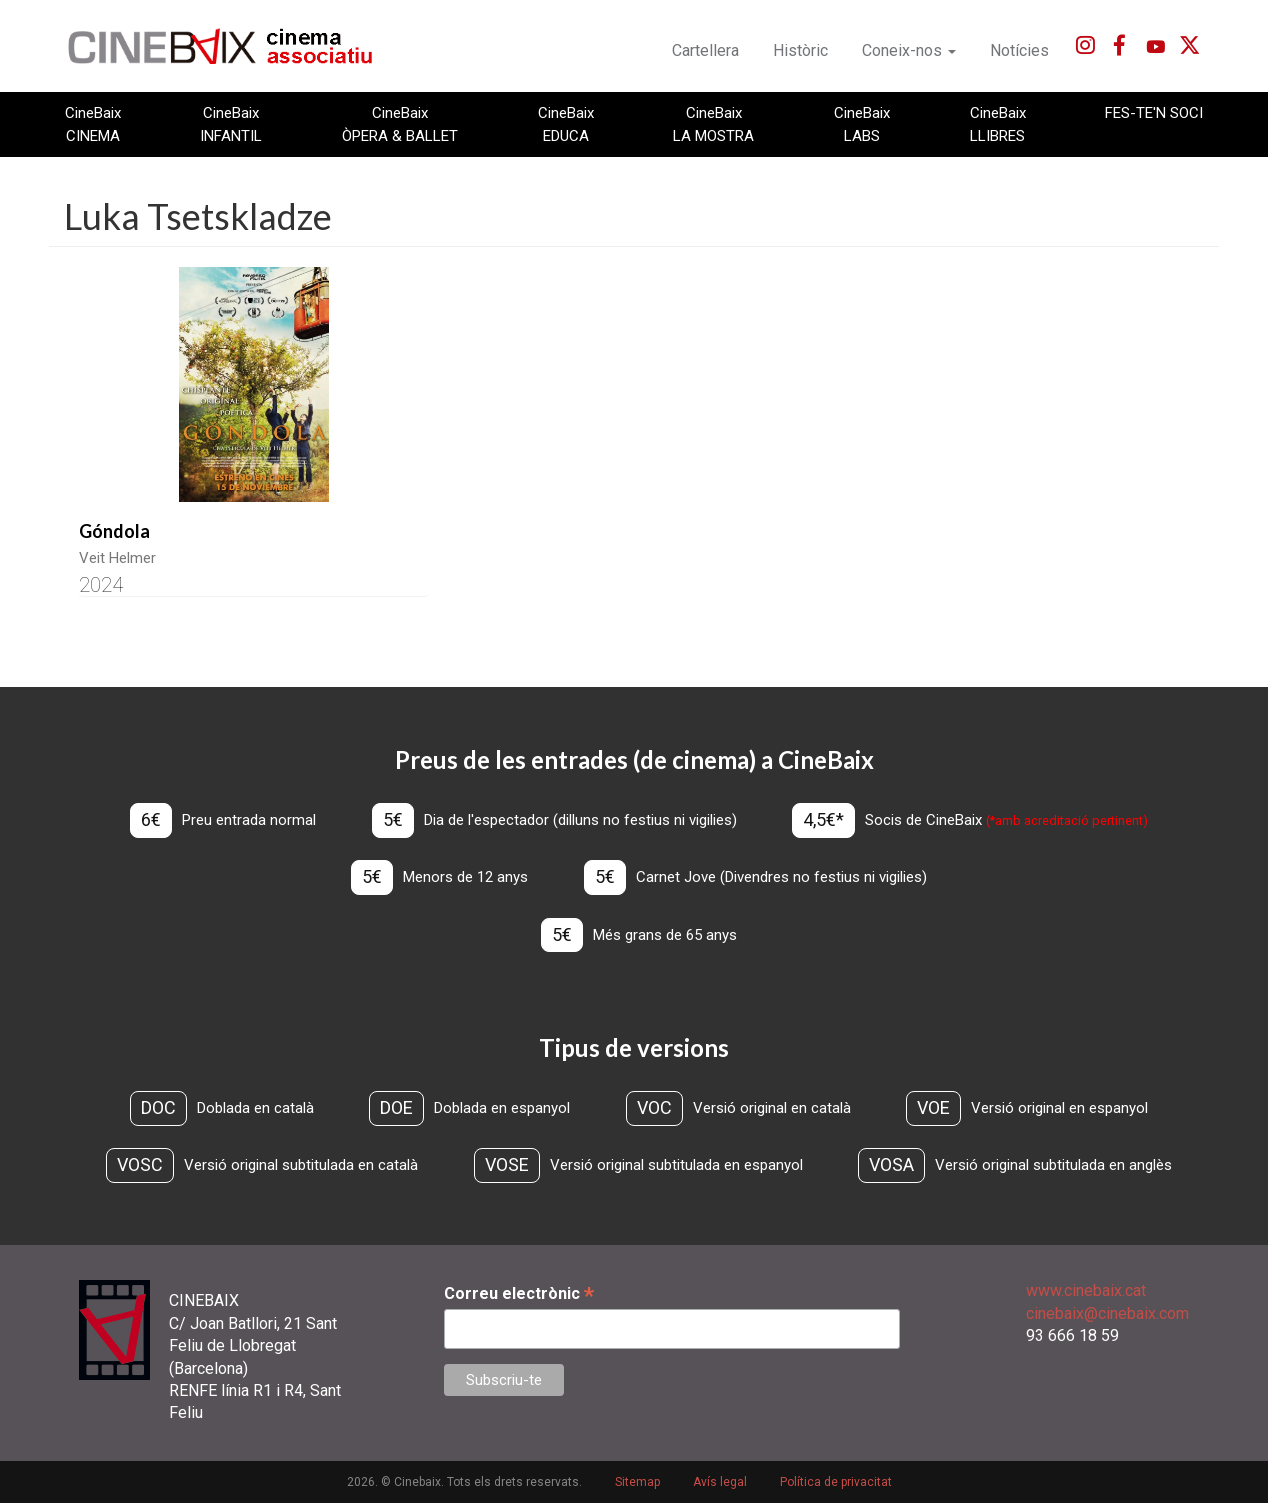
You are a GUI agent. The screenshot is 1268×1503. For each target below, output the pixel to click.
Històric (800, 50)
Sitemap (637, 1482)
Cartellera (705, 50)
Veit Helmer (117, 558)
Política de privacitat (836, 1482)
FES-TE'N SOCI (1154, 113)
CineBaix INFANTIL (231, 124)
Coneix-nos (909, 50)
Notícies (1019, 50)
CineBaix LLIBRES (998, 124)
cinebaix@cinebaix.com (1107, 1313)
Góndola (114, 531)
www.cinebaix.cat (1086, 1290)
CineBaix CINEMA (93, 124)
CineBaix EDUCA (566, 124)
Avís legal (720, 1482)
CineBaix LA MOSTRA (713, 124)
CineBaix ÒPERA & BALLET (400, 124)
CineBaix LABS (862, 124)
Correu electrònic (519, 1293)
